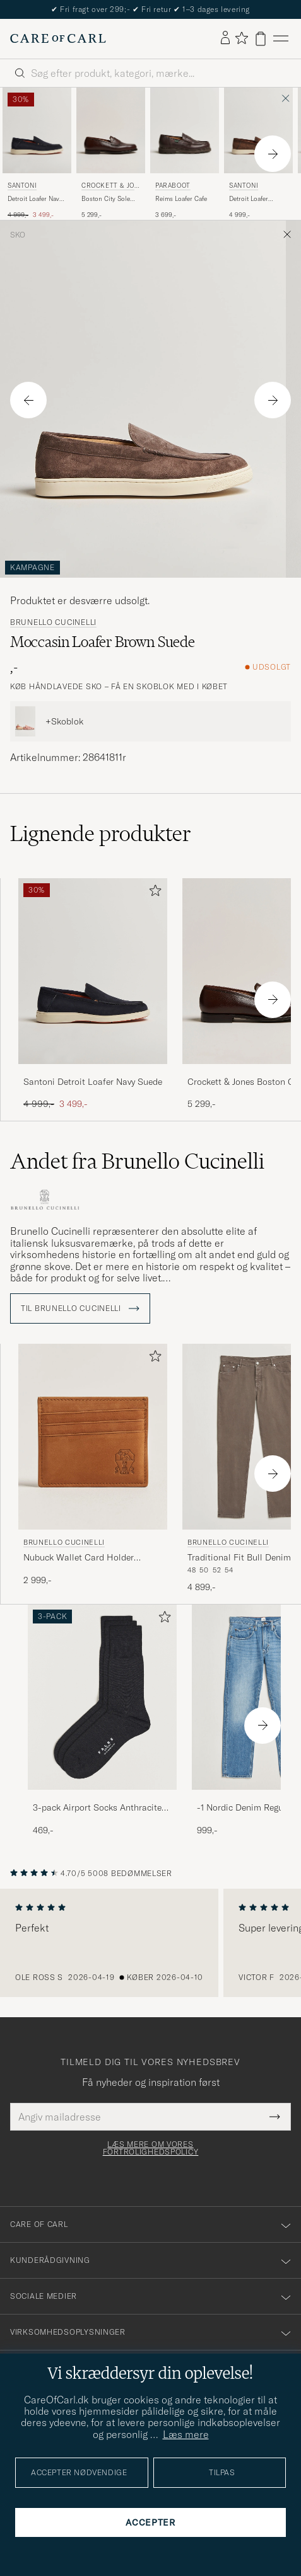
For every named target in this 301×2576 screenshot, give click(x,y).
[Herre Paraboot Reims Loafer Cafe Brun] (184, 130)
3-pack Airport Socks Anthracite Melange (97, 1808)
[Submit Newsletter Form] (274, 2117)
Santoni (22, 185)
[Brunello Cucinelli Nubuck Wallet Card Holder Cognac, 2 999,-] (93, 1468)
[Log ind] (225, 38)
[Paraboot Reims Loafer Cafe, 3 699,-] (184, 154)
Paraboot (173, 185)
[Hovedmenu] (280, 39)
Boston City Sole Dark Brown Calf (105, 199)
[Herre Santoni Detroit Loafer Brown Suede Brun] (258, 130)
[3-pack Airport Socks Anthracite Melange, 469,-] (102, 1721)
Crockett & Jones (110, 186)
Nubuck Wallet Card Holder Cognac (78, 1558)
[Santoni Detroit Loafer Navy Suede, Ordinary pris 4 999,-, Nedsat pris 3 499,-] (37, 154)
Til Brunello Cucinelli (80, 1308)
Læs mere (186, 2434)
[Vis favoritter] (241, 38)
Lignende (100, 833)
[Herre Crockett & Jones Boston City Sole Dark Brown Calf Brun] (110, 130)
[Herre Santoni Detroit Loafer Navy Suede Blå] (37, 130)
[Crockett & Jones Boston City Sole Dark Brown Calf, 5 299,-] (111, 154)
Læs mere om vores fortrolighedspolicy (151, 2148)
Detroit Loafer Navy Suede (35, 199)
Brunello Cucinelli (53, 622)
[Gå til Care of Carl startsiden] (58, 38)
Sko (17, 235)
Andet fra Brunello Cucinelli (137, 1161)
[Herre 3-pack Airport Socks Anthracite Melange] (102, 1697)
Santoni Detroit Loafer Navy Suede (92, 1081)
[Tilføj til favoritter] (153, 893)
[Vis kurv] (260, 38)
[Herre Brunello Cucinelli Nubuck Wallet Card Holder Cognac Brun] (92, 1437)
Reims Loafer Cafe (181, 199)
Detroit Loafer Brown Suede (248, 199)
